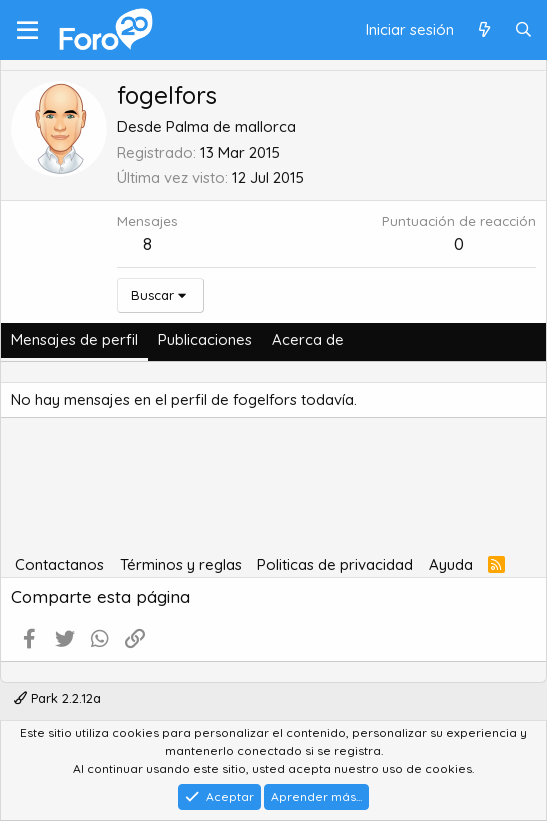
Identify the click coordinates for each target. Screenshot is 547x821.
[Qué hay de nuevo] (483, 30)
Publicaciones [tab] (205, 339)
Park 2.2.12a (57, 698)
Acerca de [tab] (308, 339)
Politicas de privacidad (335, 564)
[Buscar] (523, 30)
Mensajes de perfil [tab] (74, 339)
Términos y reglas (181, 564)
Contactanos (59, 564)
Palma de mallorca (231, 126)
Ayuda (451, 564)
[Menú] (27, 30)
